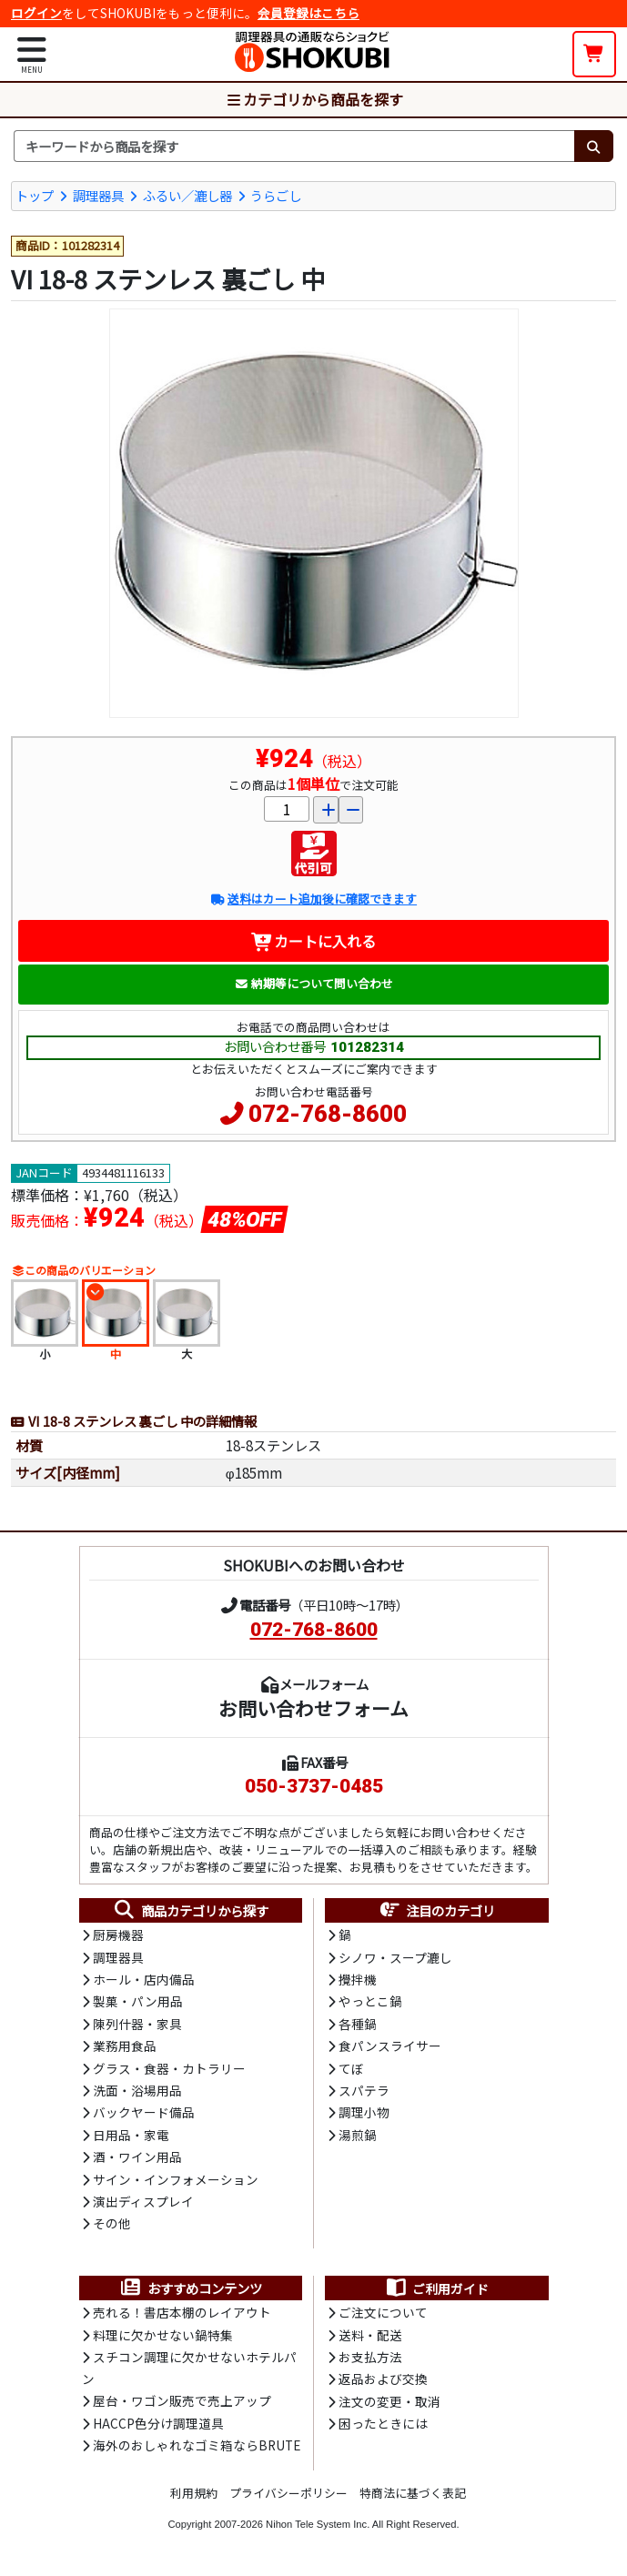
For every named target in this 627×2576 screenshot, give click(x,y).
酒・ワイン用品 (137, 2156)
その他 (112, 2223)
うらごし (275, 195)
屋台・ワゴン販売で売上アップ (182, 2400)
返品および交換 (383, 2378)
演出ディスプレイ (143, 2201)
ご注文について (383, 2312)
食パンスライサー (390, 2045)
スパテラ (364, 2090)
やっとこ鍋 (370, 2001)
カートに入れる (313, 941)
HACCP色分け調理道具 (158, 2423)
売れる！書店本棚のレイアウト (182, 2312)
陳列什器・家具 (137, 2024)
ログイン (36, 13)
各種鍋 (358, 2024)
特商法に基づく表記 (412, 2492)
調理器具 (98, 195)
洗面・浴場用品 (137, 2090)
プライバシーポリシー (288, 2492)
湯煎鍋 (358, 2135)
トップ (34, 195)
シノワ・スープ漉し (395, 1957)
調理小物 (364, 2112)
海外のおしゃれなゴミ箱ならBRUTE (196, 2445)
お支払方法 (370, 2357)
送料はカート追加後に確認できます (313, 898)
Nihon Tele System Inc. (317, 2524)
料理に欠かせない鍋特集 (163, 2335)
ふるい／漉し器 (187, 195)
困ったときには (383, 2423)
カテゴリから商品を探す (314, 99)
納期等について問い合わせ (313, 983)
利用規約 (193, 2492)
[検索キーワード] (294, 146)
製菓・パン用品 (138, 2001)
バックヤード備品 (144, 2112)
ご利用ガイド (436, 2288)
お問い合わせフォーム (313, 1708)
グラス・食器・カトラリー (169, 2068)
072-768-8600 (327, 1113)
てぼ (351, 2068)
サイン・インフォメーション (175, 2179)
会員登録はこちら (308, 13)
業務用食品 (125, 2045)
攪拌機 (358, 1979)
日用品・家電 (131, 2135)
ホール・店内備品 (144, 1979)
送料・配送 (370, 2335)
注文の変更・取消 (389, 2401)
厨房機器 (118, 1934)
